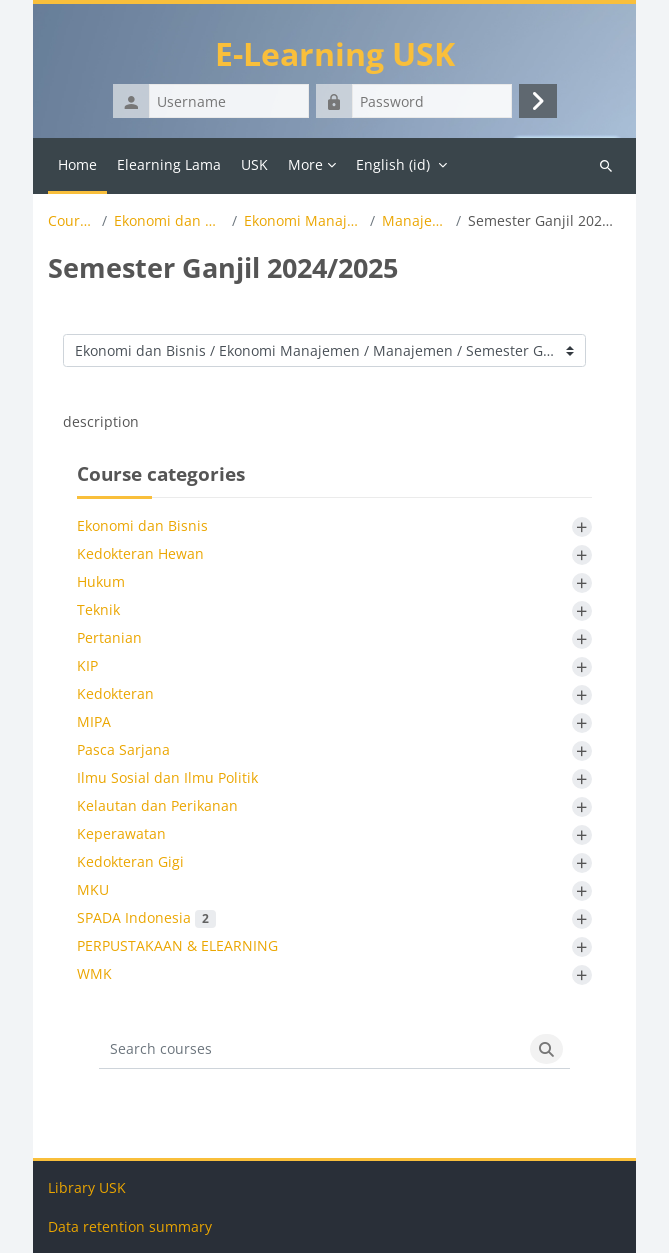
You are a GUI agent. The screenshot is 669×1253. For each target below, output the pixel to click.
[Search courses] (311, 1049)
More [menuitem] (305, 164)
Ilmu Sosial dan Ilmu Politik (167, 777)
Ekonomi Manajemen (304, 221)
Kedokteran (115, 693)
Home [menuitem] (77, 164)
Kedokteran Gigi (130, 861)
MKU (93, 889)
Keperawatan (121, 833)
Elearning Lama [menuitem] (169, 164)
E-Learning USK (335, 53)
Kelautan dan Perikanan (157, 805)
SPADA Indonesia (146, 917)
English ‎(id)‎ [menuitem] (393, 164)
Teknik (98, 609)
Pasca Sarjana (123, 749)
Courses (71, 221)
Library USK (87, 1187)
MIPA (94, 721)
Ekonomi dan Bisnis (169, 221)
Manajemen (415, 221)
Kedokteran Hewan (140, 553)
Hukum (101, 581)
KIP (87, 665)
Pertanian (109, 637)
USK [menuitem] (254, 164)
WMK (94, 973)
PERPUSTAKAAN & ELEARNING (177, 945)
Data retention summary (130, 1226)
